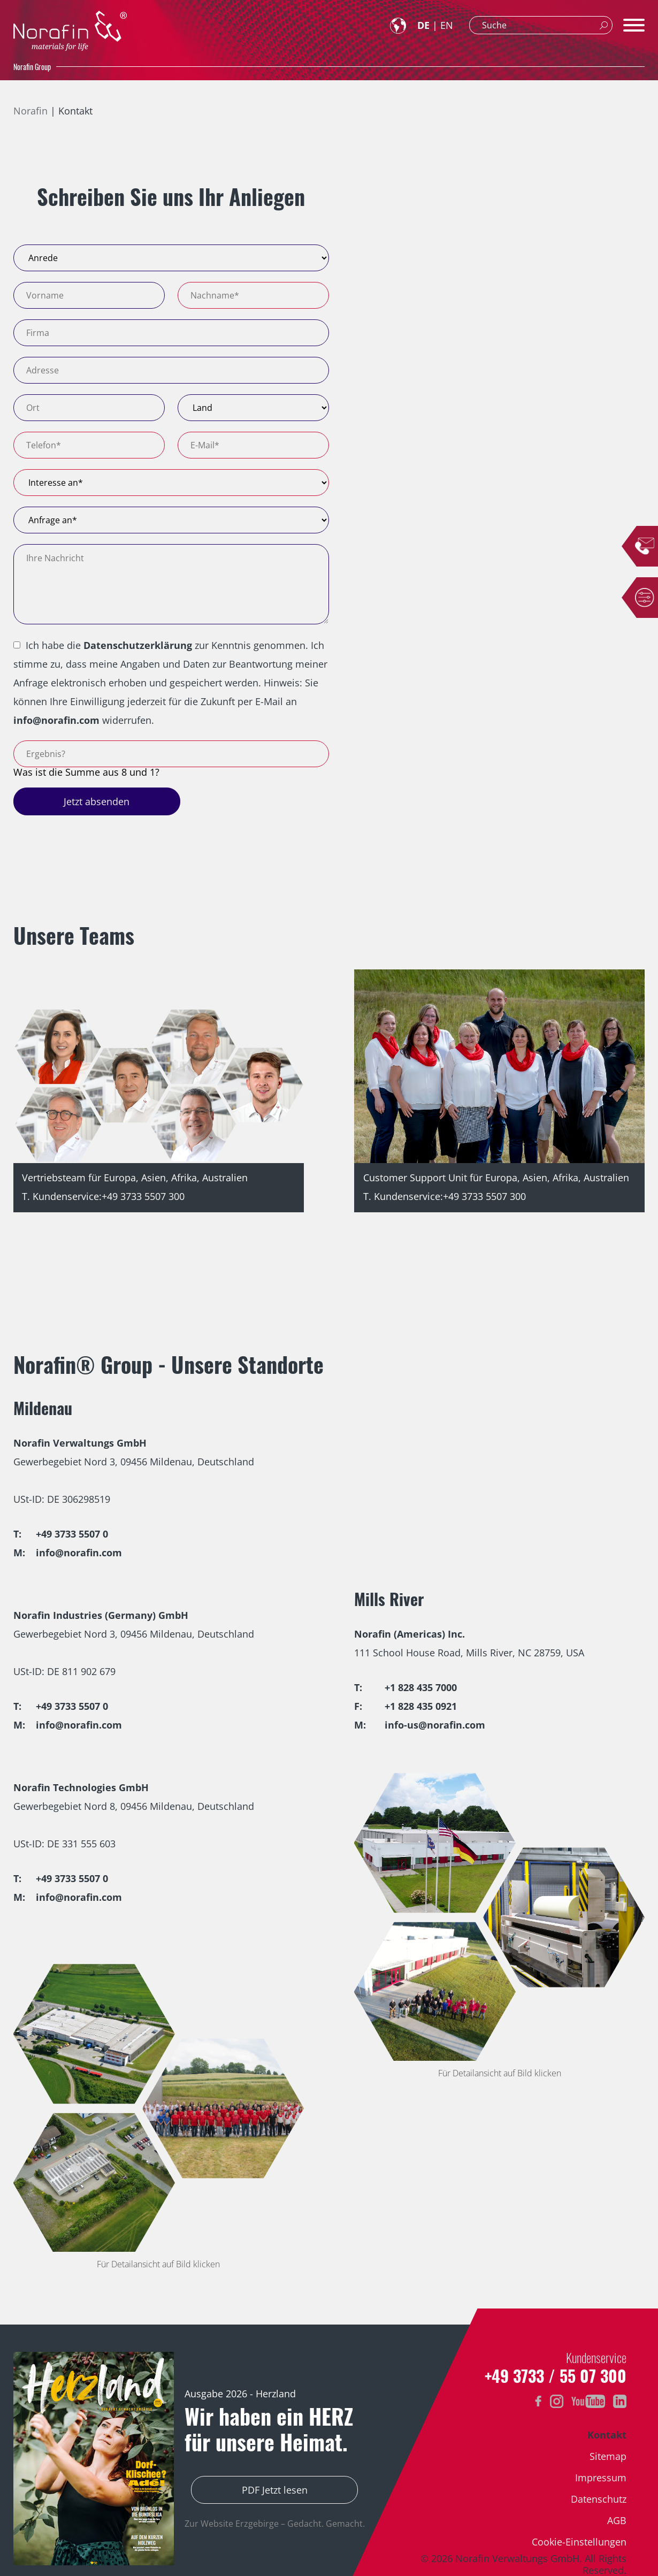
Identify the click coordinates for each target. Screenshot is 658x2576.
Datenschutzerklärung (137, 645)
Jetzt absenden (96, 801)
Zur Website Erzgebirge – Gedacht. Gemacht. (275, 2523)
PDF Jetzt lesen (275, 2489)
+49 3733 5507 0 (72, 1533)
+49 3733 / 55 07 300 (555, 2376)
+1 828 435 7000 (421, 1687)
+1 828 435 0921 (421, 1706)
